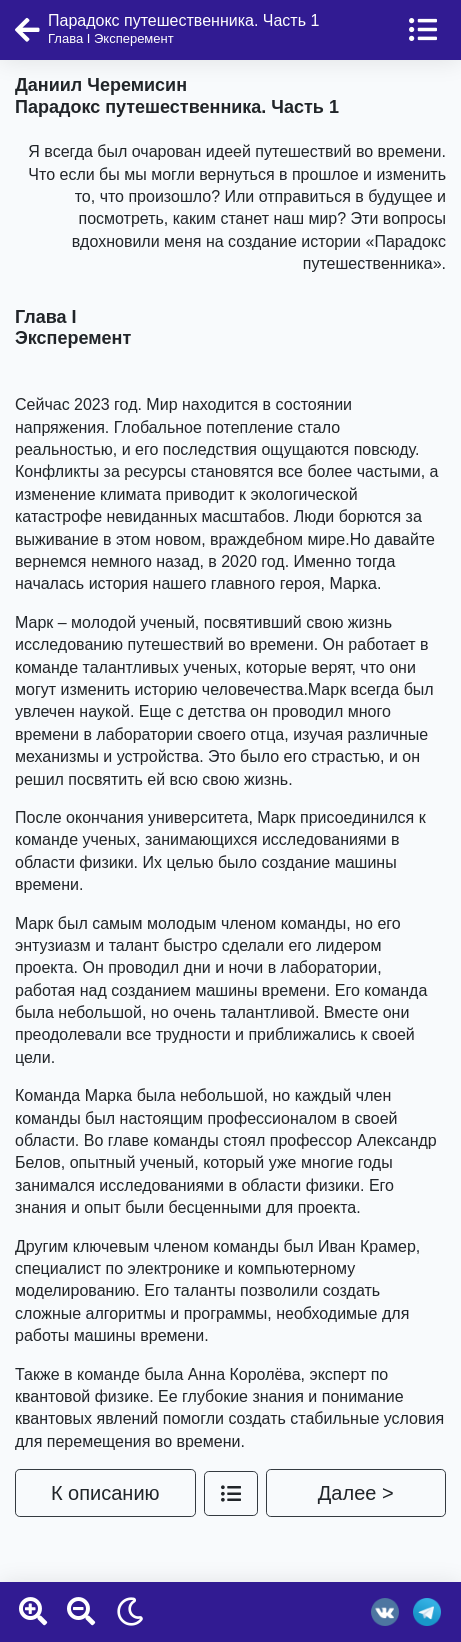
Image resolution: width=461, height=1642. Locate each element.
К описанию (105, 1493)
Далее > (356, 1493)
